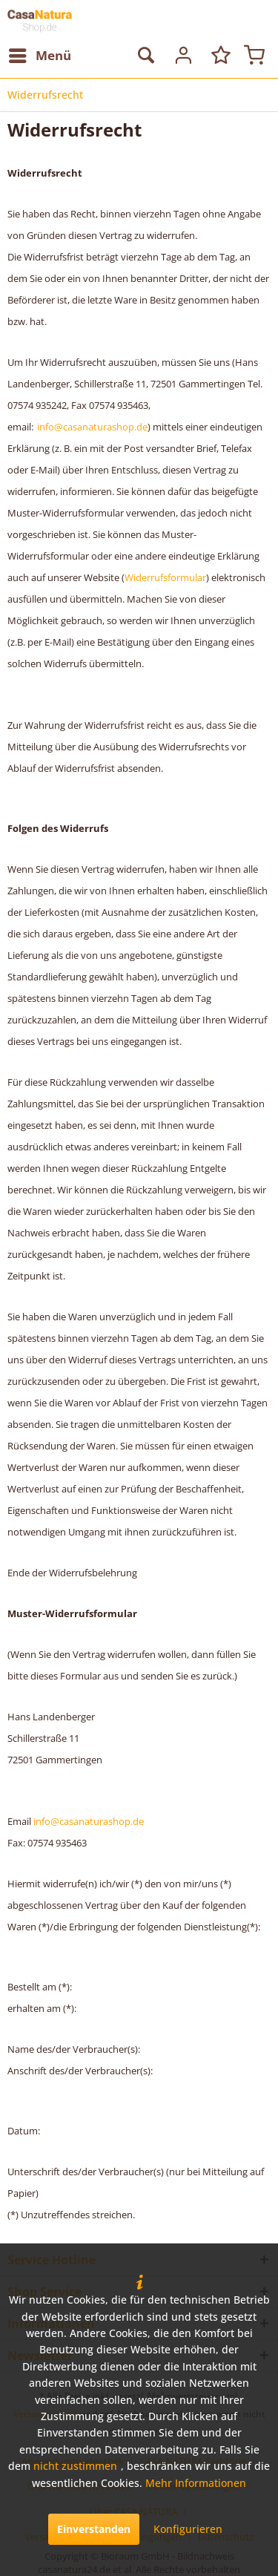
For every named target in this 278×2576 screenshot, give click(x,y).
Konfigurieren (187, 2529)
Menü (40, 54)
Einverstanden (93, 2529)
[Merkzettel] (218, 56)
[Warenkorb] (254, 56)
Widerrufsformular (165, 577)
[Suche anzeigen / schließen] (145, 56)
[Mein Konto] (181, 56)
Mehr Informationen (195, 2483)
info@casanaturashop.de (92, 426)
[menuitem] (39, 56)
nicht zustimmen (75, 2466)
